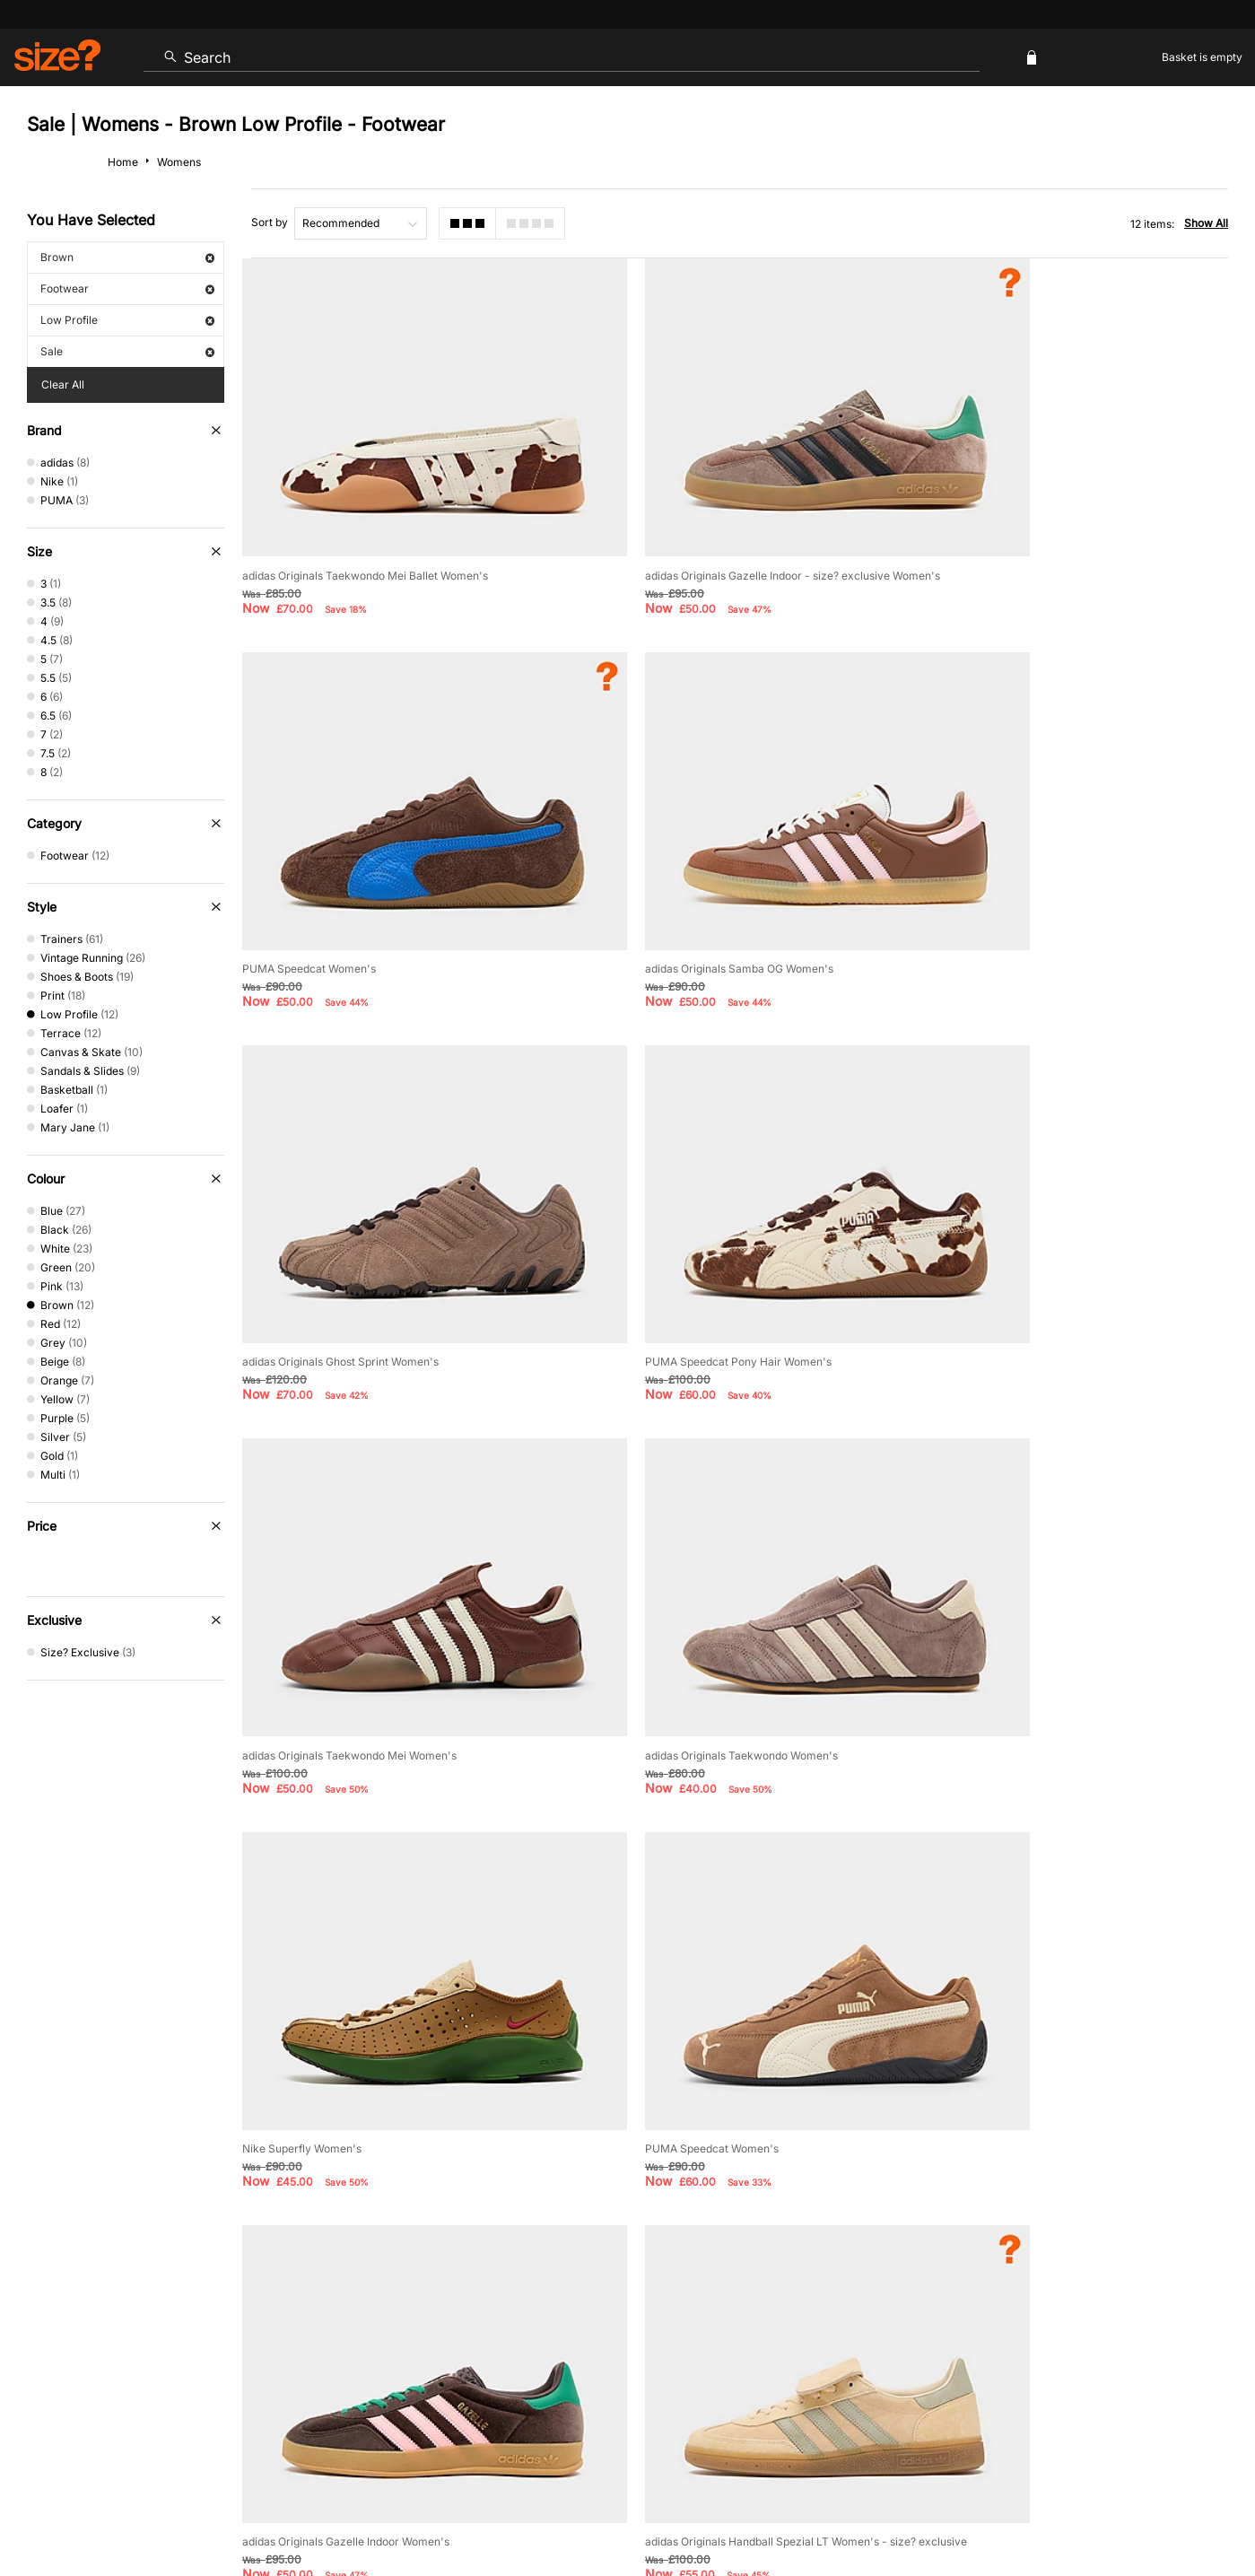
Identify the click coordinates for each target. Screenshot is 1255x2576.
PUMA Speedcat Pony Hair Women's (1021, 877)
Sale (127, 351)
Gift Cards (945, 2336)
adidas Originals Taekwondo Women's (682, 1224)
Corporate (1111, 2277)
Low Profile (127, 320)
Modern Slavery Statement (969, 2277)
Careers (1088, 2510)
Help (894, 2510)
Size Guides (380, 2277)
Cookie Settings (813, 2277)
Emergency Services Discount (422, 2336)
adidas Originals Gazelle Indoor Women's (689, 1571)
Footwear (127, 288)
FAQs (1031, 2336)
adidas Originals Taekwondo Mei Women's (349, 1224)
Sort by (269, 222)
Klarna (709, 2336)
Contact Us (146, 2277)
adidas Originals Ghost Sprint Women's (684, 877)
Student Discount (254, 2336)
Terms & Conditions (595, 2336)
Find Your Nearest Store (627, 2197)
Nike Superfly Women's (988, 1224)
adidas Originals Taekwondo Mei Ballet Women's (365, 529)
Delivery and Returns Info (522, 2277)
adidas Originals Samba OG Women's (336, 877)
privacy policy (694, 2072)
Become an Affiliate (822, 2336)
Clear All (62, 384)
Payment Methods (679, 2277)
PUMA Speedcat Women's (995, 529)
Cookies (1039, 2510)
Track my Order (262, 2277)
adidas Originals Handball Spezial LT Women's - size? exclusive (1089, 1571)
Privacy (1208, 2510)
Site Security (1148, 2510)
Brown (127, 257)
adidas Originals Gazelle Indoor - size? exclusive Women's (733, 529)
